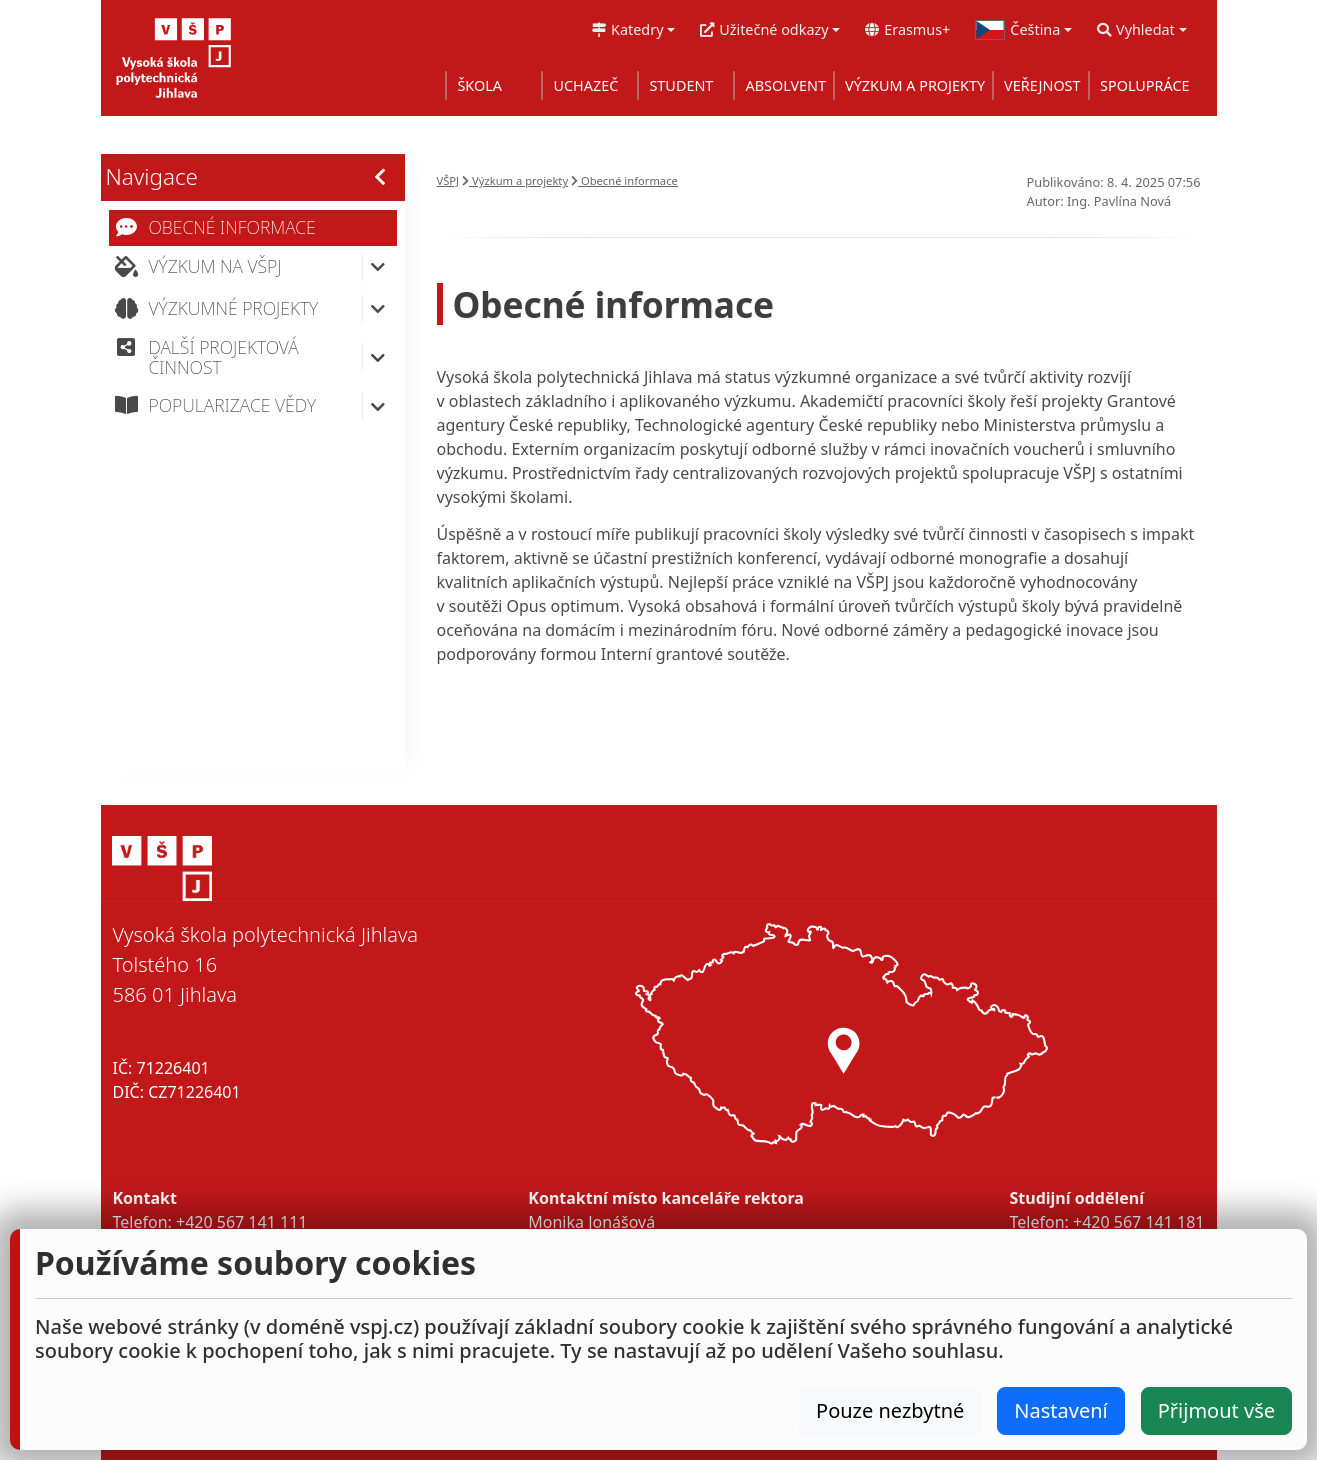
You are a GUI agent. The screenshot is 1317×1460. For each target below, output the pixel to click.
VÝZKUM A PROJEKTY (915, 85)
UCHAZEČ (585, 85)
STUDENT (681, 85)
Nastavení (1060, 1410)
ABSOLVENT (785, 85)
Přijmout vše (1216, 1410)
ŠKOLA (479, 85)
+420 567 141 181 (1138, 1222)
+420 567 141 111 (241, 1222)
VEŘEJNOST (1042, 85)
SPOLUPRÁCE (1144, 85)
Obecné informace (624, 180)
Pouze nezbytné (890, 1410)
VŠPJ (448, 180)
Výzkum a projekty (515, 180)
